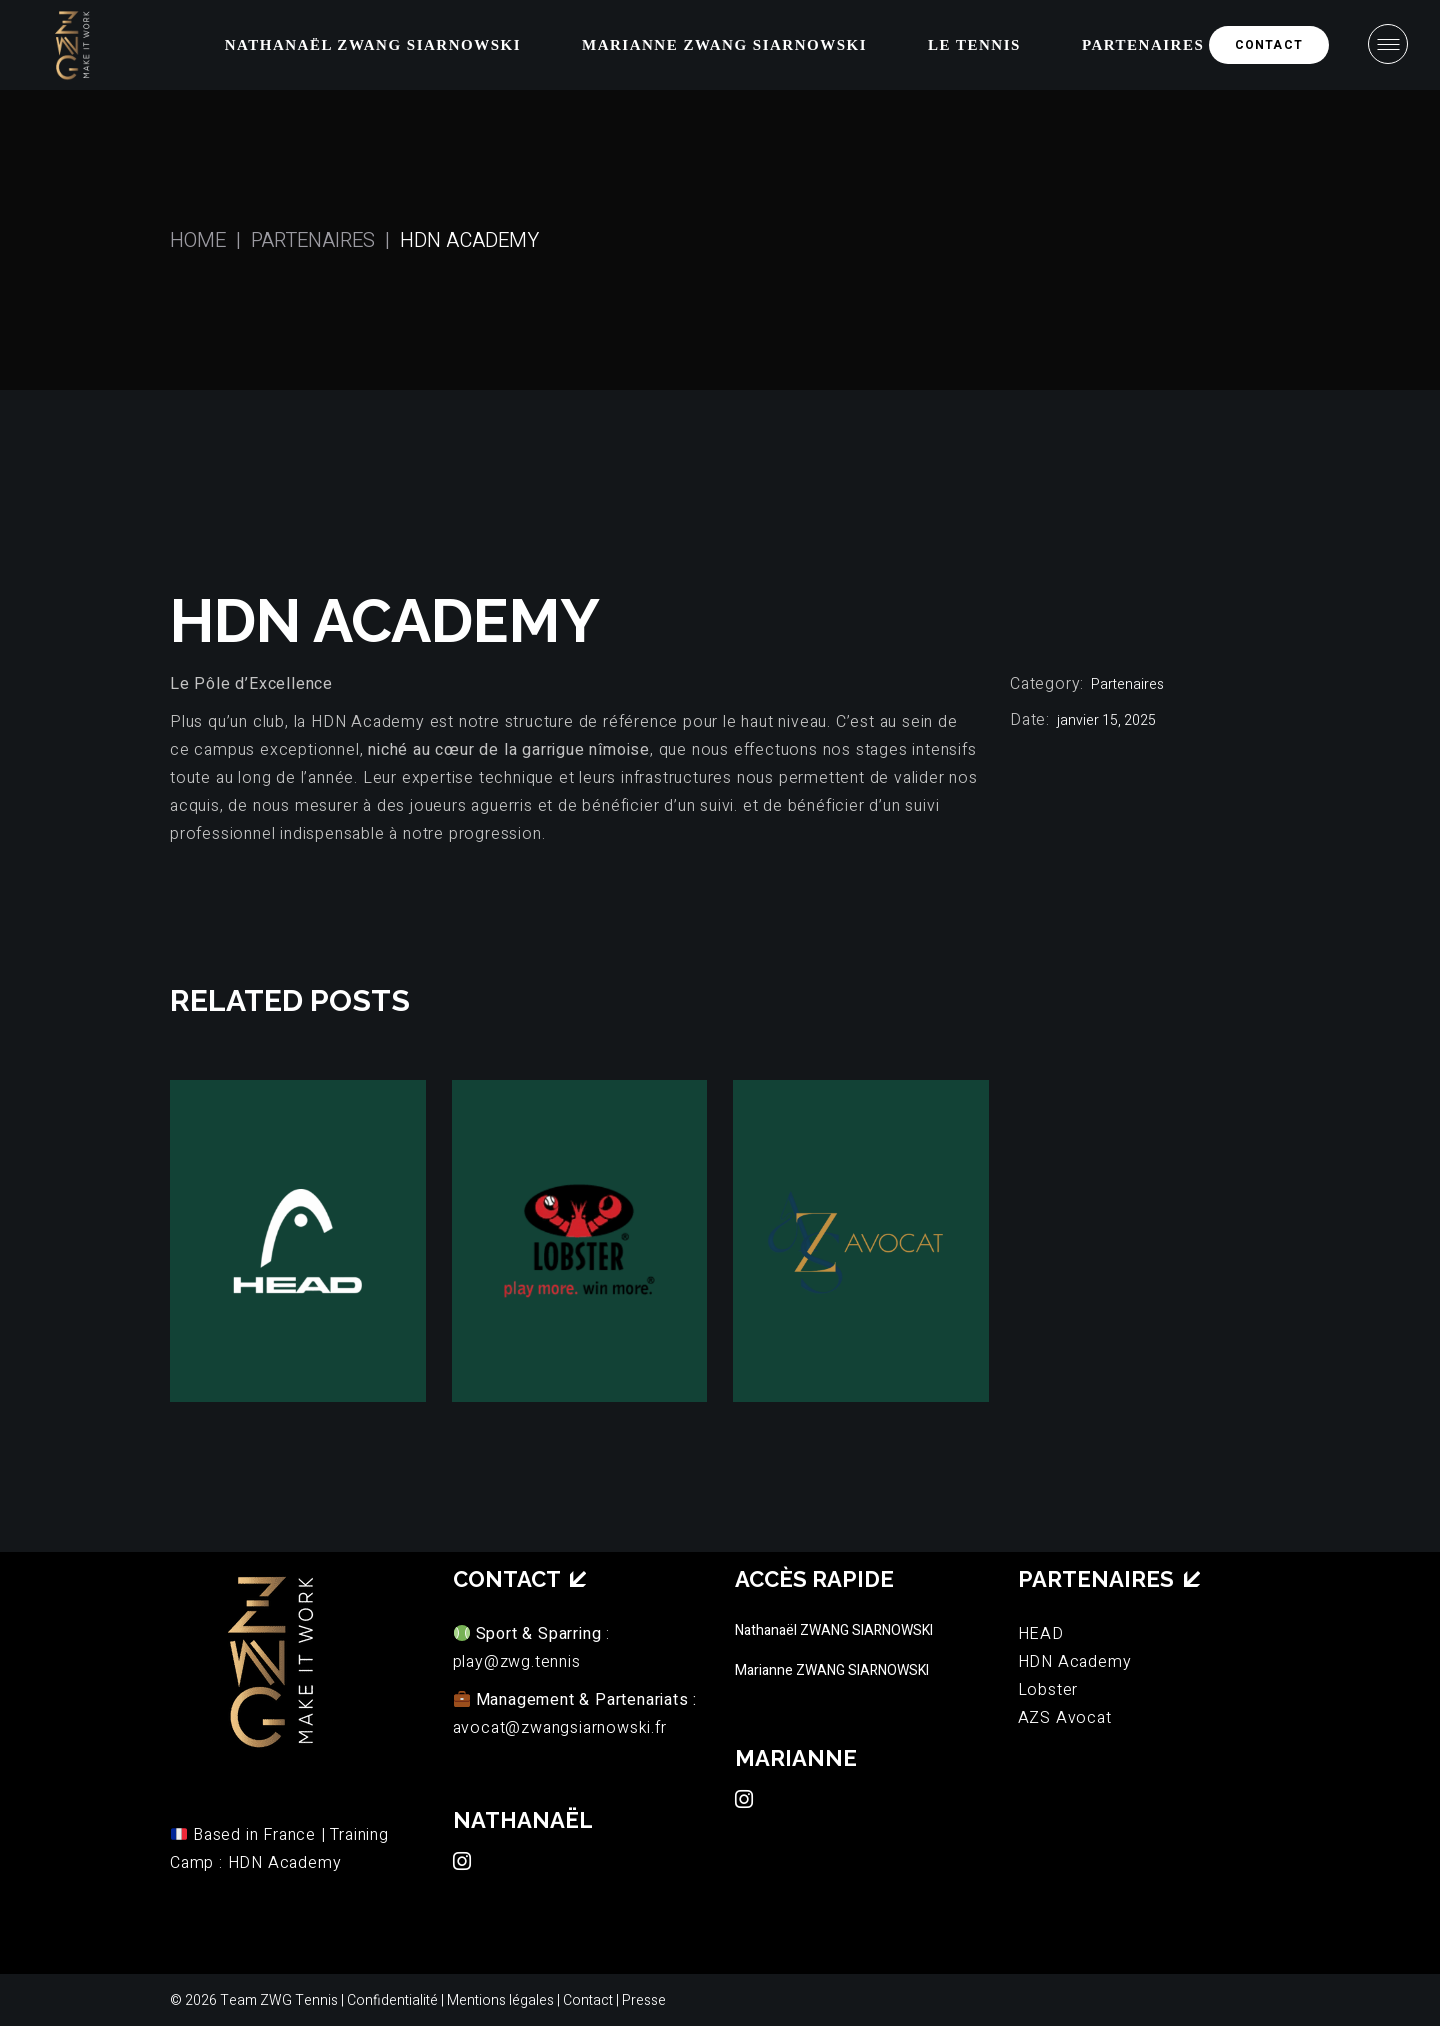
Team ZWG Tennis (279, 2000)
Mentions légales (500, 2000)
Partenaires (1127, 684)
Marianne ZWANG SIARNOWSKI (832, 1670)
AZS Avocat (1065, 1718)
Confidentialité (392, 2000)
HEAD (1041, 1634)
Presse (644, 2000)
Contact (589, 2000)
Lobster (1048, 1690)
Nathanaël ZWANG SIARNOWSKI (834, 1630)
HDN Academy (1075, 1662)
